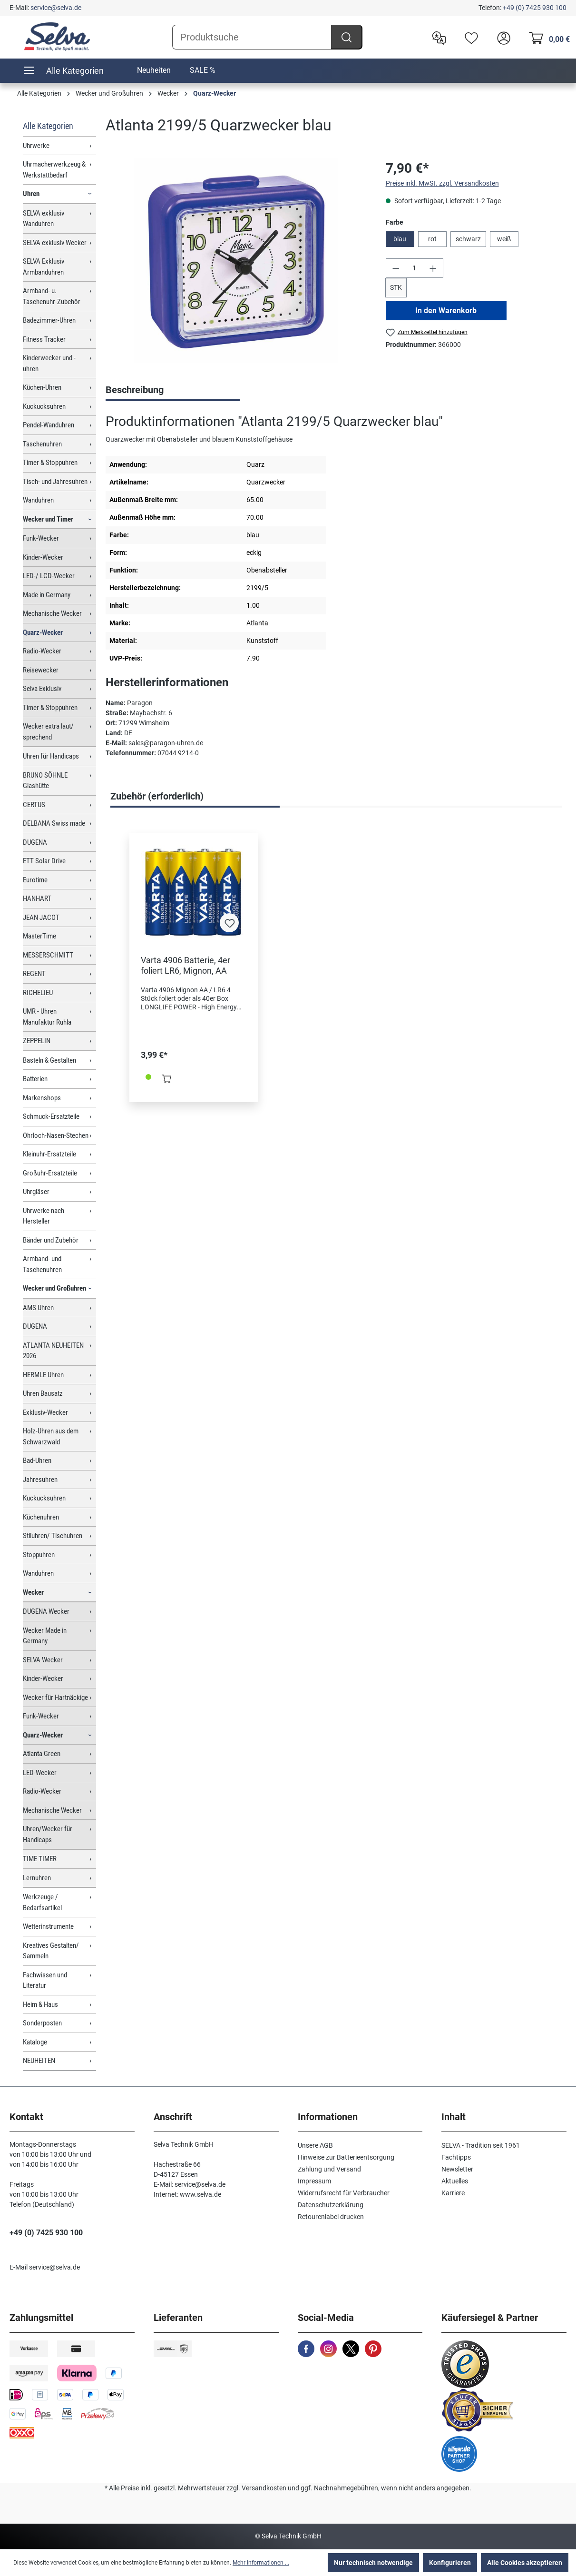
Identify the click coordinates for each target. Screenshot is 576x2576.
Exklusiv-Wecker (45, 1412)
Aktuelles (454, 2181)
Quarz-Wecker (43, 632)
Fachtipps (456, 2157)
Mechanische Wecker (52, 613)
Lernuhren (37, 1878)
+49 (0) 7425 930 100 (534, 7)
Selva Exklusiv (42, 688)
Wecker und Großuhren (54, 1288)
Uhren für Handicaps (51, 756)
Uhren (31, 193)
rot (432, 239)
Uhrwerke (36, 145)
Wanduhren (38, 500)
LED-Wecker (40, 1772)
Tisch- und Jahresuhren (55, 481)
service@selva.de (55, 7)
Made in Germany (46, 595)
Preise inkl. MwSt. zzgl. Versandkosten (442, 183)
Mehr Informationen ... (261, 2562)
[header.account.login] (501, 37)
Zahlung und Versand (329, 2169)
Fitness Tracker (44, 339)
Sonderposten (42, 2023)
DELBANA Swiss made (54, 823)
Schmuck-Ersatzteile (51, 1116)
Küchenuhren (41, 1517)
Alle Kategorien (48, 126)
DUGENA (35, 842)
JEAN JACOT (41, 917)
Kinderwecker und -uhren (49, 363)
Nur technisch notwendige (373, 2562)
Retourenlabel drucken (331, 2217)
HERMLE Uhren (43, 1375)
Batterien (35, 1079)
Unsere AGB (315, 2145)
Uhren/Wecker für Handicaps (47, 1834)
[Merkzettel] (469, 37)
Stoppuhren (39, 1554)
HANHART (37, 898)
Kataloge (35, 2042)
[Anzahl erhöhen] (433, 268)
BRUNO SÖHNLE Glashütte (45, 780)
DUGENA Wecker (46, 1611)
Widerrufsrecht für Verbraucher (344, 2193)
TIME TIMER (40, 1859)
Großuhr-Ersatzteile (50, 1173)
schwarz (468, 239)
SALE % (202, 70)
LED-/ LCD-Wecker (49, 576)
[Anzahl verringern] (396, 268)
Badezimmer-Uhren (49, 320)
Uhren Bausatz (43, 1393)
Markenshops (42, 1098)
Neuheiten (154, 70)
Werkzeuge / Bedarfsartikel (42, 1902)
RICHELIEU (38, 992)
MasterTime (39, 936)
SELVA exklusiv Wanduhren (43, 218)
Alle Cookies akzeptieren (524, 2562)
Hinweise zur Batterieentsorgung (346, 2157)
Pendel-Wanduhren (48, 425)
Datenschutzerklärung (330, 2205)
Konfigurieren (450, 2562)
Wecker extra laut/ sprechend (48, 731)
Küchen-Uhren (42, 387)
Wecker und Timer (48, 519)
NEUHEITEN (39, 2060)
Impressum (314, 2181)
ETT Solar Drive (44, 861)
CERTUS (34, 804)
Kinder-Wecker (43, 557)
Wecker (33, 1592)
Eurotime (35, 880)
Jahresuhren (40, 1479)
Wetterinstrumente (48, 1926)
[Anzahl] (414, 268)
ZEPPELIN (36, 1040)
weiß (504, 239)
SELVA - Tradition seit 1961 (480, 2145)
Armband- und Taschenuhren (42, 1264)
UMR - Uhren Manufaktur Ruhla (47, 1016)
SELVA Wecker (43, 1660)
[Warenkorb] (546, 37)
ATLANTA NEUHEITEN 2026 (53, 1351)
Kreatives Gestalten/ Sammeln (51, 1951)
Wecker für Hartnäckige (55, 1697)
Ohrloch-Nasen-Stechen (55, 1135)
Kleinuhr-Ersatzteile (49, 1154)
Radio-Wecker (42, 651)
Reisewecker (41, 670)
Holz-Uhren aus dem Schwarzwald (50, 1436)
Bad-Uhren (37, 1460)
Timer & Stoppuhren (50, 462)
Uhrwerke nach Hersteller (43, 1216)
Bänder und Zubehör (50, 1240)
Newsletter (457, 2169)
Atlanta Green (41, 1753)
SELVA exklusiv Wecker (55, 242)
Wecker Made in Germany (45, 1636)
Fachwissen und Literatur (45, 1980)
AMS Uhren (38, 1307)
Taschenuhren (42, 444)
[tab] (173, 390)
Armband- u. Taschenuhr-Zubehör (51, 296)
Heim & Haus (40, 2004)
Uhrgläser (36, 1191)
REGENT (34, 973)
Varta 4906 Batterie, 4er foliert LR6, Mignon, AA (185, 965)
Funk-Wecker (41, 538)
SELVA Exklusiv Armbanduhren (43, 266)
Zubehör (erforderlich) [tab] (157, 796)
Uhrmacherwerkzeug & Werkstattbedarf (54, 169)
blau (399, 239)
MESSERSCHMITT (48, 955)
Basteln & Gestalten (49, 1060)
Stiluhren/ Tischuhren (52, 1535)
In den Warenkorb (446, 310)
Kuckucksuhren (44, 406)
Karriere (453, 2193)
